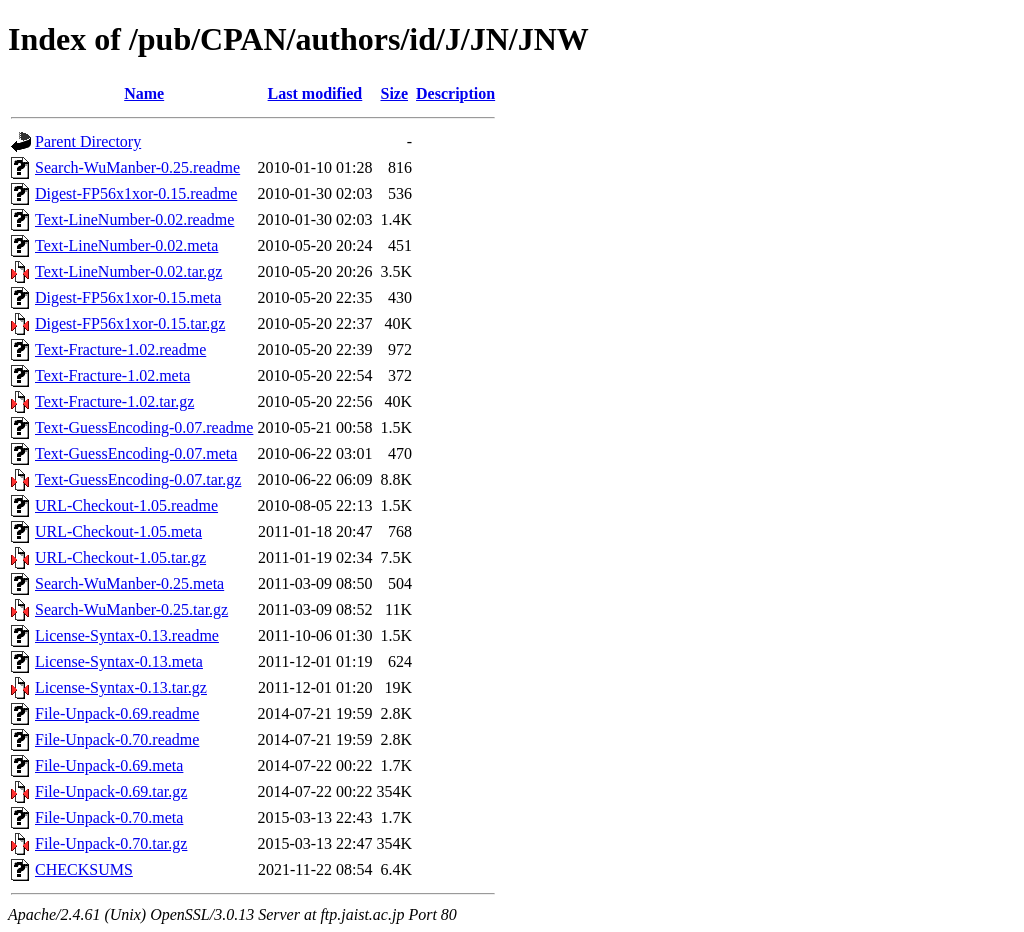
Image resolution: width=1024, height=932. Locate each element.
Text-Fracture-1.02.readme (120, 349)
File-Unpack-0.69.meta (109, 765)
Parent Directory (88, 141)
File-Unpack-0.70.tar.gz (111, 843)
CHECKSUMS (84, 869)
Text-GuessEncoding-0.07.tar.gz (138, 479)
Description (455, 93)
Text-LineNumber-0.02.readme (134, 219)
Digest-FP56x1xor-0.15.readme (136, 193)
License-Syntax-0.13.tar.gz (121, 687)
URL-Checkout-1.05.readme (126, 505)
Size (394, 93)
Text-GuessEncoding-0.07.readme (144, 427)
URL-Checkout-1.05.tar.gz (120, 557)
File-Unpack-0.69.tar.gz (111, 791)
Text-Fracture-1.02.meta (112, 375)
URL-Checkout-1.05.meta (118, 531)
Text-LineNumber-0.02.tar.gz (128, 271)
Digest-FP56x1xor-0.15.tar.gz (130, 323)
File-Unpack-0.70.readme (117, 739)
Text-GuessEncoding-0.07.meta (136, 453)
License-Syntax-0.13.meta (119, 661)
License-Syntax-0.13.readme (127, 635)
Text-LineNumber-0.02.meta (126, 245)
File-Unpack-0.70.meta (109, 817)
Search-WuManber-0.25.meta (129, 583)
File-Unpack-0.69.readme (117, 713)
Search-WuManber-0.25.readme (137, 167)
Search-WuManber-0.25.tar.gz (131, 609)
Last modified (315, 93)
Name (144, 93)
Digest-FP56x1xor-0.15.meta (128, 297)
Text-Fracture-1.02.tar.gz (114, 401)
